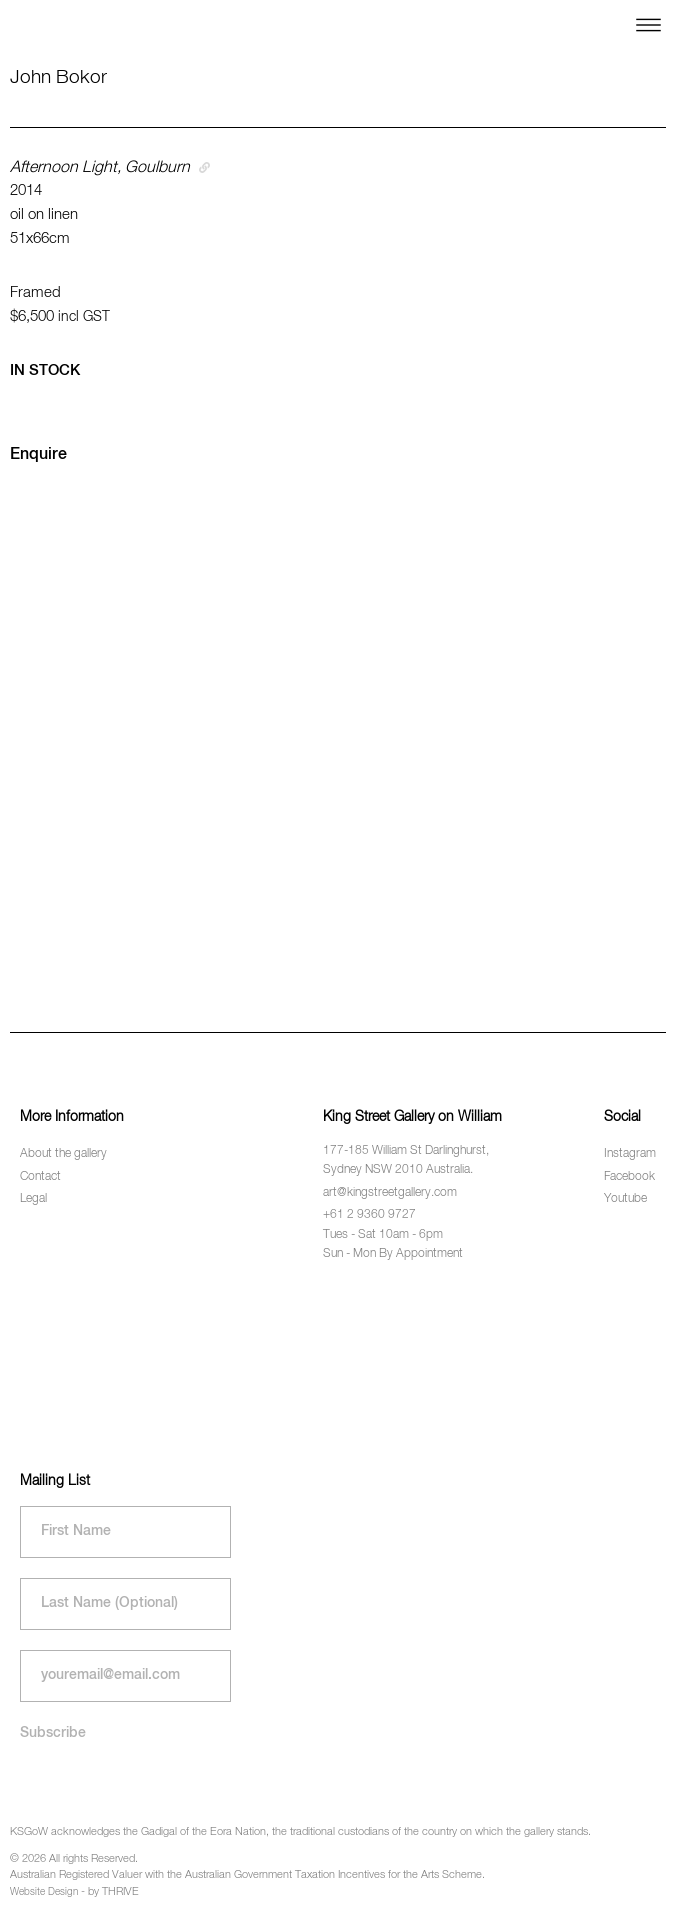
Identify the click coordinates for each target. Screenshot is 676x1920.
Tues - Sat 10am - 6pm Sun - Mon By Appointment (393, 1244)
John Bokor (58, 77)
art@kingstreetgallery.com (390, 1193)
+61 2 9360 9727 (369, 1215)
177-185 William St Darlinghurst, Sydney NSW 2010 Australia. (406, 1160)
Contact (40, 1177)
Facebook (629, 1177)
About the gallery (63, 1154)
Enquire (38, 455)
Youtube (625, 1199)
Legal (33, 1199)
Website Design (44, 1892)
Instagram (630, 1154)
